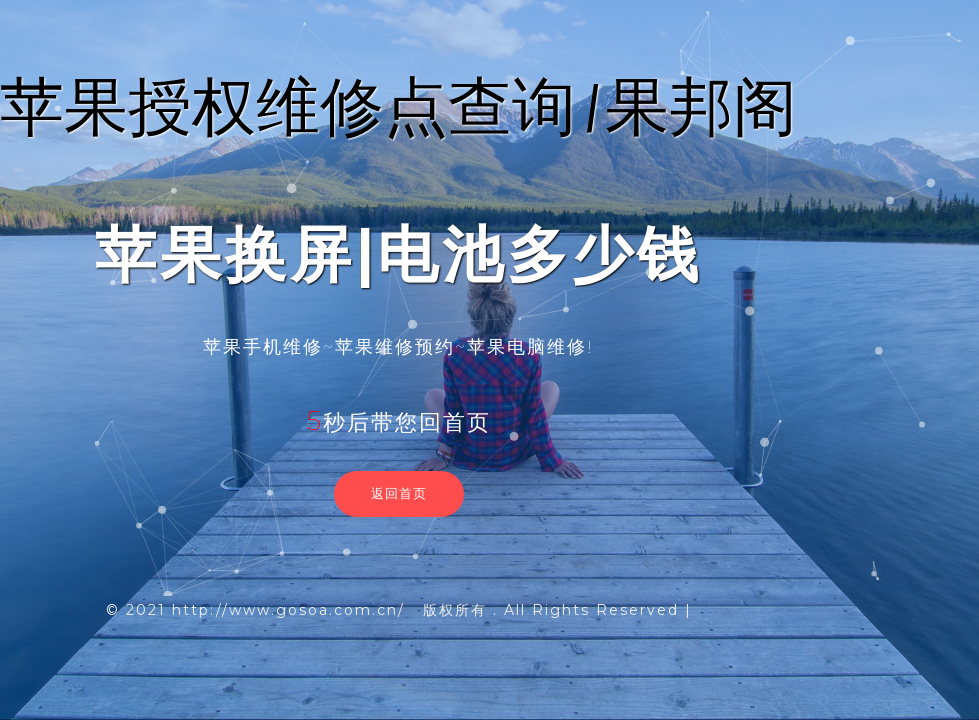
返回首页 (399, 493)
